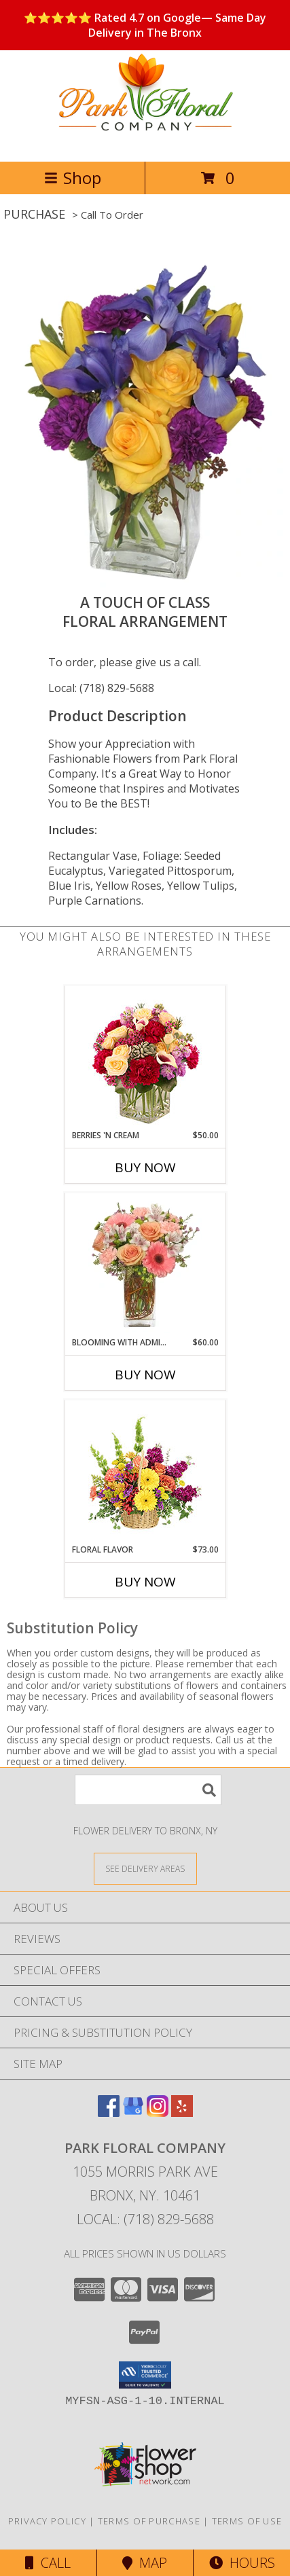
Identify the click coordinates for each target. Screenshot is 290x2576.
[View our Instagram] (157, 2112)
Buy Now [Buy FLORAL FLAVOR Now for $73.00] (145, 1582)
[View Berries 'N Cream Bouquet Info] (145, 1058)
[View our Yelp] (182, 2112)
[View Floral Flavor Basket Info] (145, 1472)
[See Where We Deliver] (145, 1868)
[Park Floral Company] (144, 141)
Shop (72, 177)
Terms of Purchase (149, 2521)
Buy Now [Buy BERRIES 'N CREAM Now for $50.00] (145, 1167)
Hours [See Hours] (242, 2563)
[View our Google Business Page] (133, 2112)
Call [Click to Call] (48, 2563)
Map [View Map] (144, 2563)
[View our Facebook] (109, 2112)
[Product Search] (148, 1790)
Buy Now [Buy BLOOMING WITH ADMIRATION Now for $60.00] (145, 1374)
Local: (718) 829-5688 (101, 688)
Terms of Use (247, 2521)
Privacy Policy (47, 2521)
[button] (145, 2375)
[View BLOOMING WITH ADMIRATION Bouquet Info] (145, 1264)
